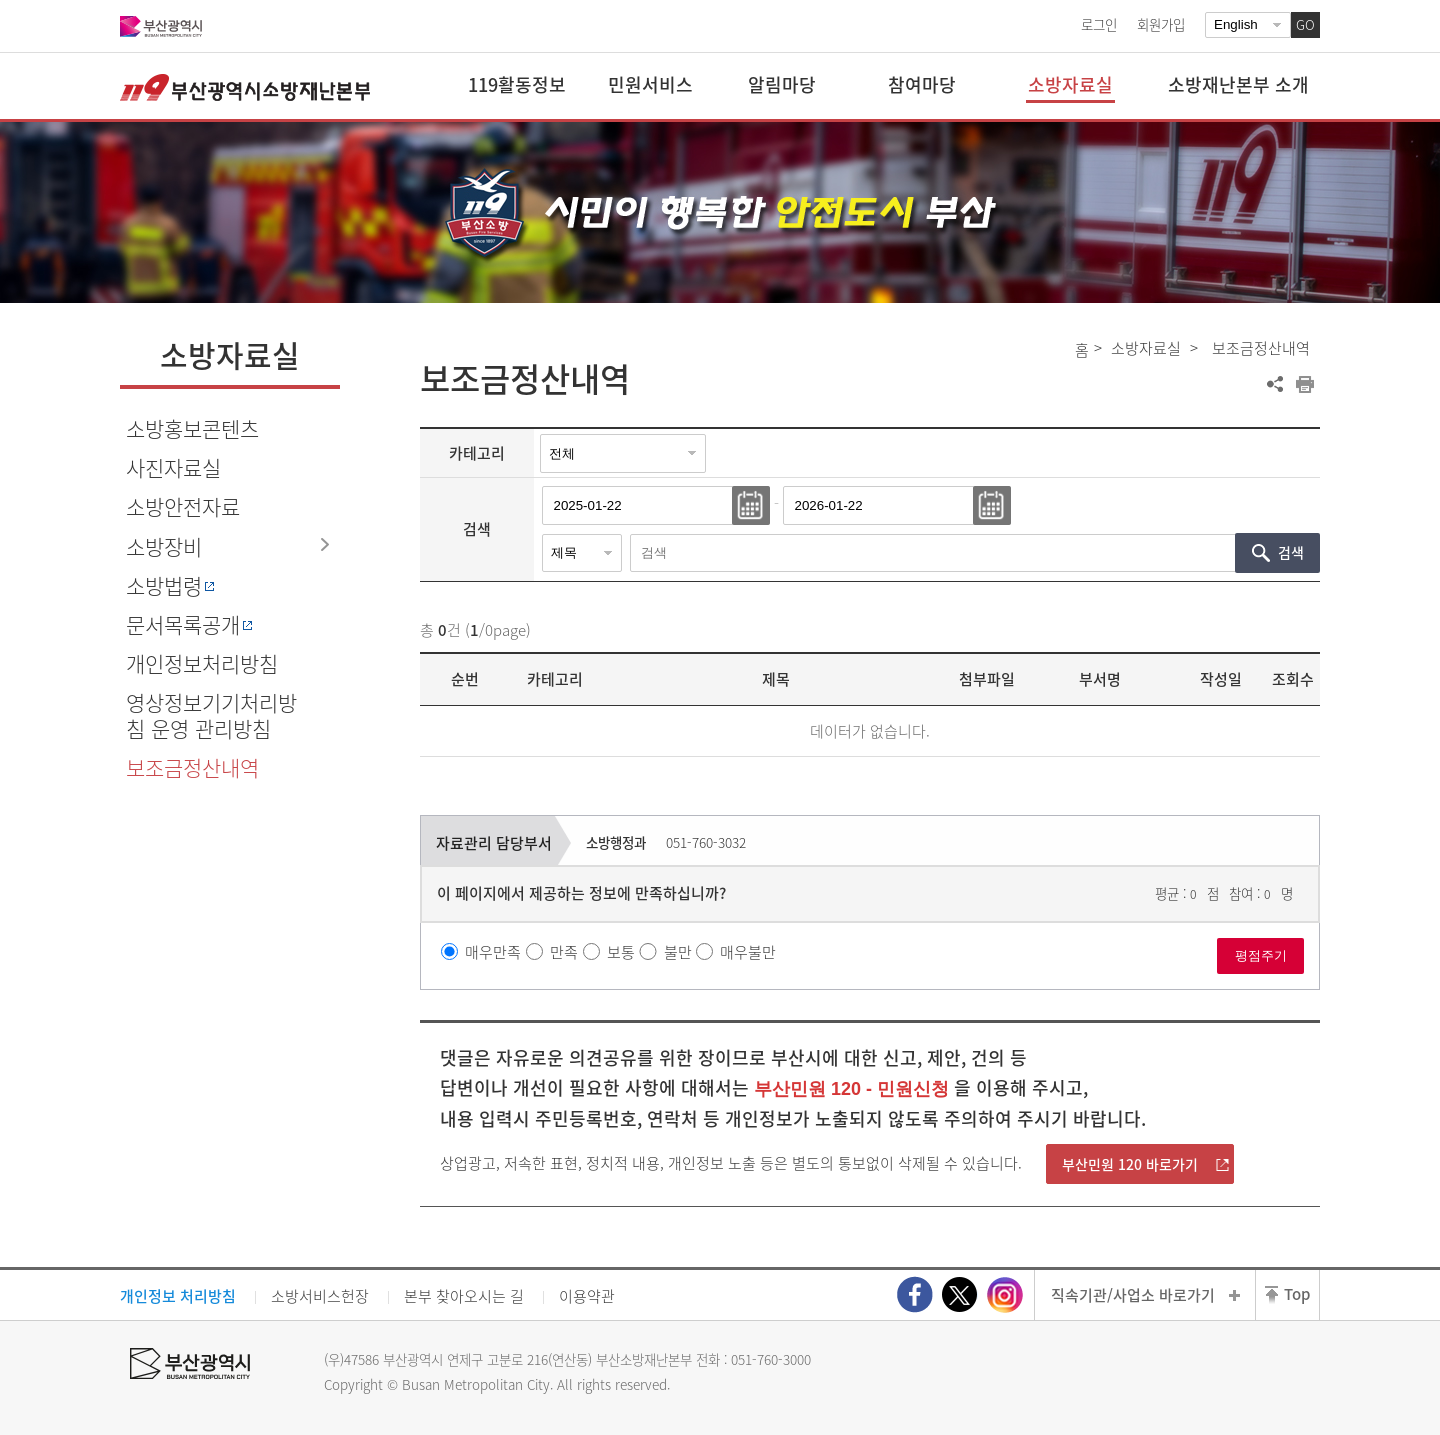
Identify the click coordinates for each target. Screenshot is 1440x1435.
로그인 (1099, 24)
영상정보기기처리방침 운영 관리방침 (211, 715)
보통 (621, 952)
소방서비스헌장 (320, 1296)
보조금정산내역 (192, 767)
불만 (678, 952)
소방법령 (164, 585)
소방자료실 (1146, 348)
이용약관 (587, 1296)
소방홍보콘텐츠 (192, 428)
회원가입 (1161, 24)
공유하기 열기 (1275, 384)
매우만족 (493, 952)
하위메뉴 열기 (325, 545)
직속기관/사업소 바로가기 (1133, 1295)
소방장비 (164, 546)
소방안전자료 (183, 506)
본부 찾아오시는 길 (464, 1296)
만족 (564, 952)
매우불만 (748, 952)
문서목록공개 (183, 624)
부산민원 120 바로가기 (1130, 1164)
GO (1305, 24)
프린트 (1305, 384)
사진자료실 (173, 467)
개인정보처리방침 (202, 663)
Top (1297, 1294)
